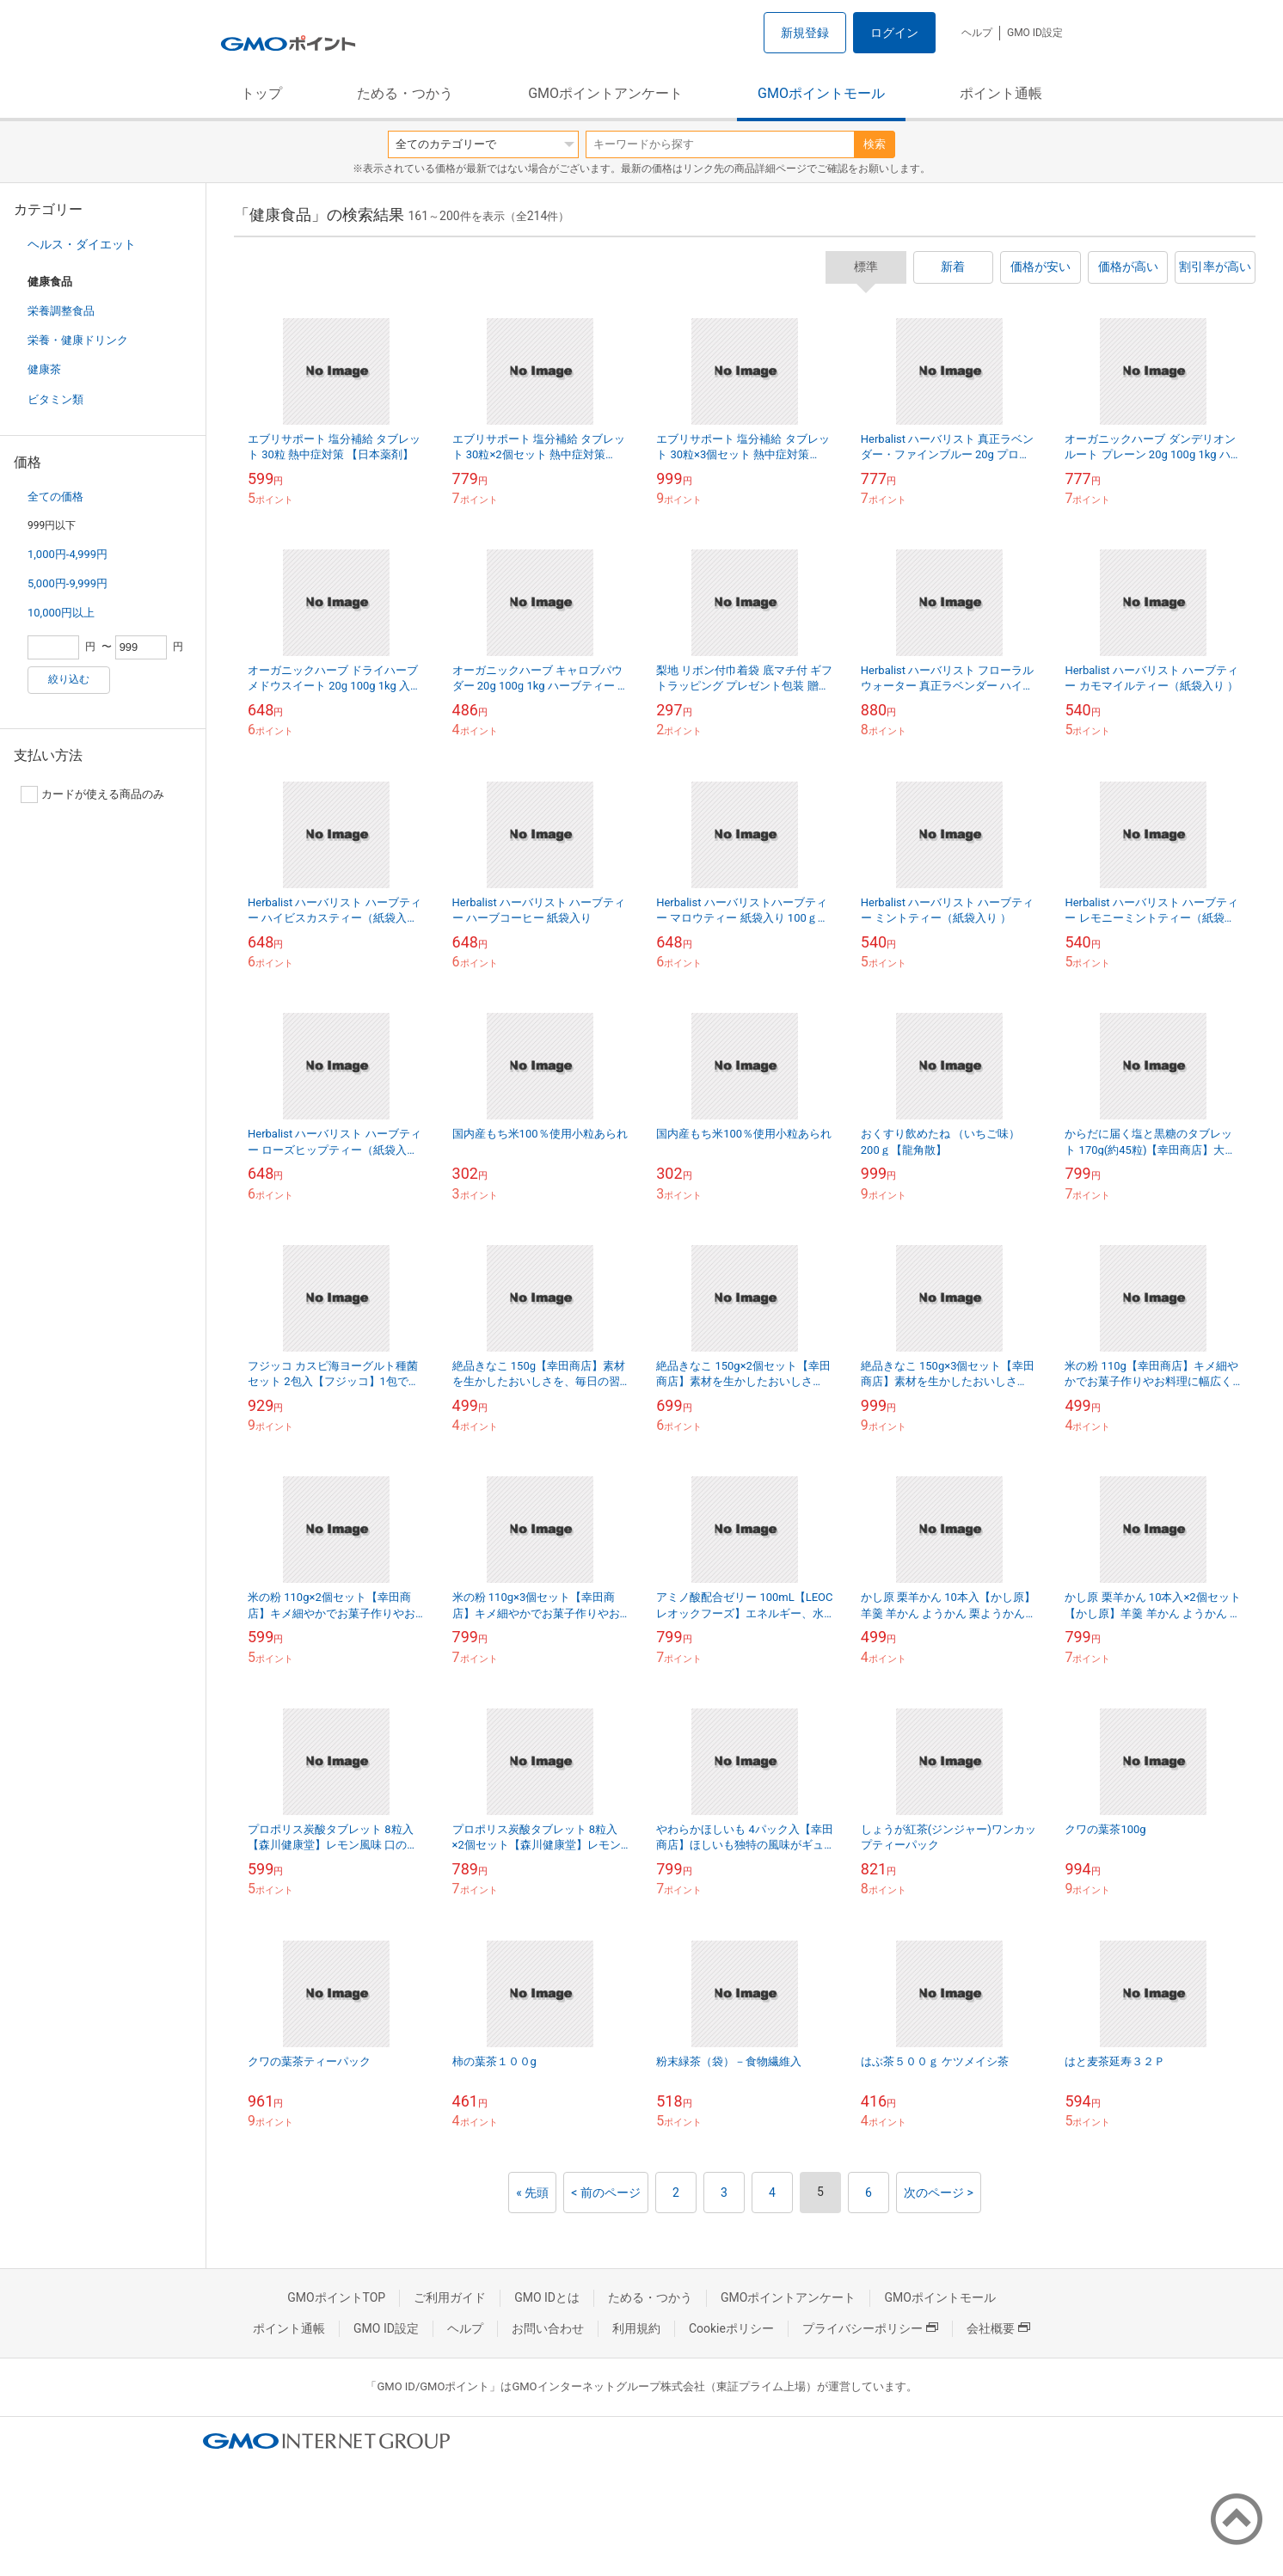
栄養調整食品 (61, 310)
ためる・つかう (405, 93)
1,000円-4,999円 (67, 554)
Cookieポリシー (731, 2328)
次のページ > (938, 2192)
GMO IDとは (547, 2297)
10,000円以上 (61, 612)
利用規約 (636, 2328)
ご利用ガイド (450, 2297)
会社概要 (998, 2328)
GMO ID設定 (1035, 33)
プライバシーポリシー (870, 2328)
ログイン (894, 33)
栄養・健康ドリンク (78, 340)
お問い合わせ (548, 2328)
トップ (261, 93)
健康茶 (44, 369)
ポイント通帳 (1001, 93)
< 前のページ (606, 2192)
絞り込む (68, 679)
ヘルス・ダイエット (82, 244)
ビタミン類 (55, 399)
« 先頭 (532, 2192)
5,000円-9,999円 (67, 583)
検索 (874, 144)
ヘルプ (976, 33)
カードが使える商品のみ (92, 794)
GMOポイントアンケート (605, 93)
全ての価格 (55, 496)
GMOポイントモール (821, 93)
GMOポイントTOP (336, 2297)
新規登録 (805, 33)
